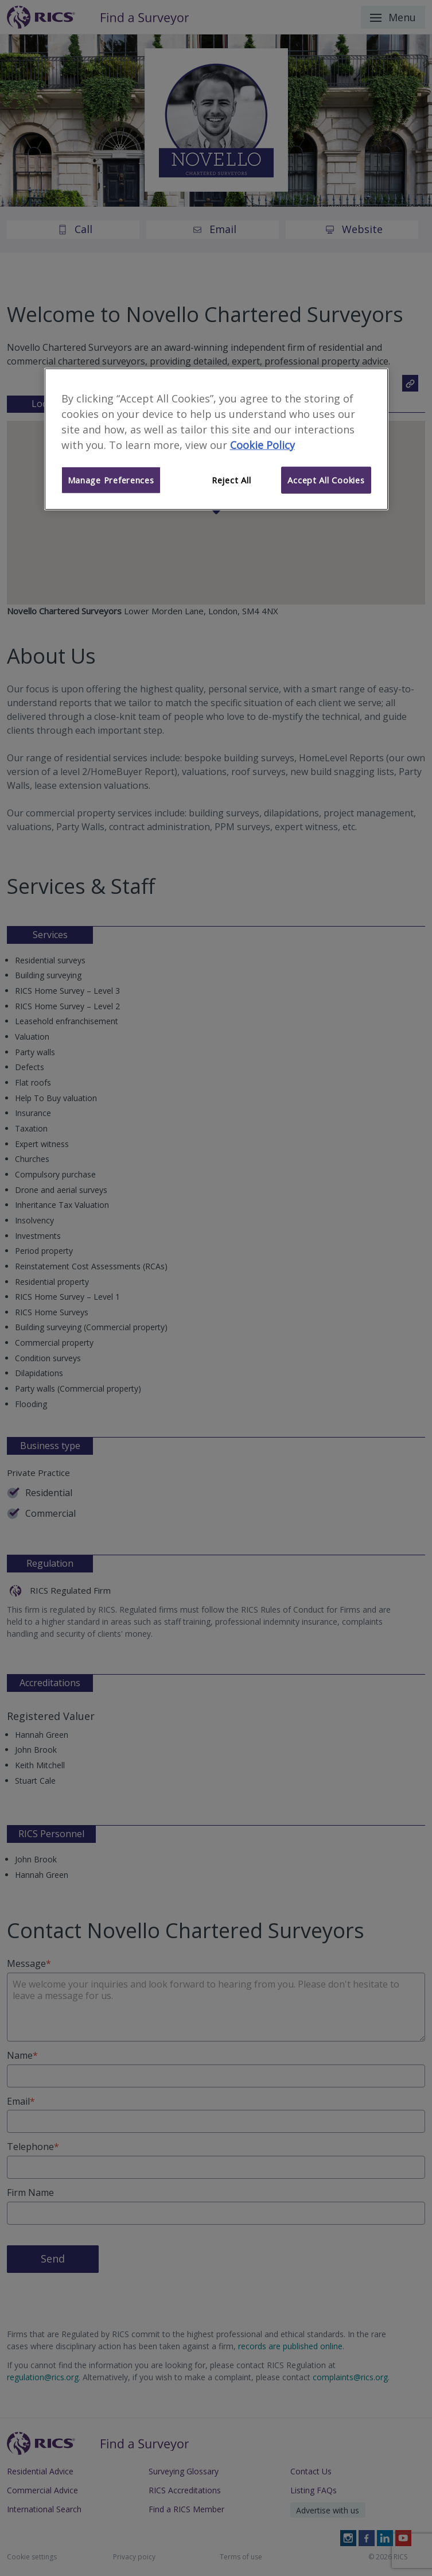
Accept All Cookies (325, 480)
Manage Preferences (111, 480)
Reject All (231, 480)
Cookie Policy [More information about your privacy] (262, 444)
